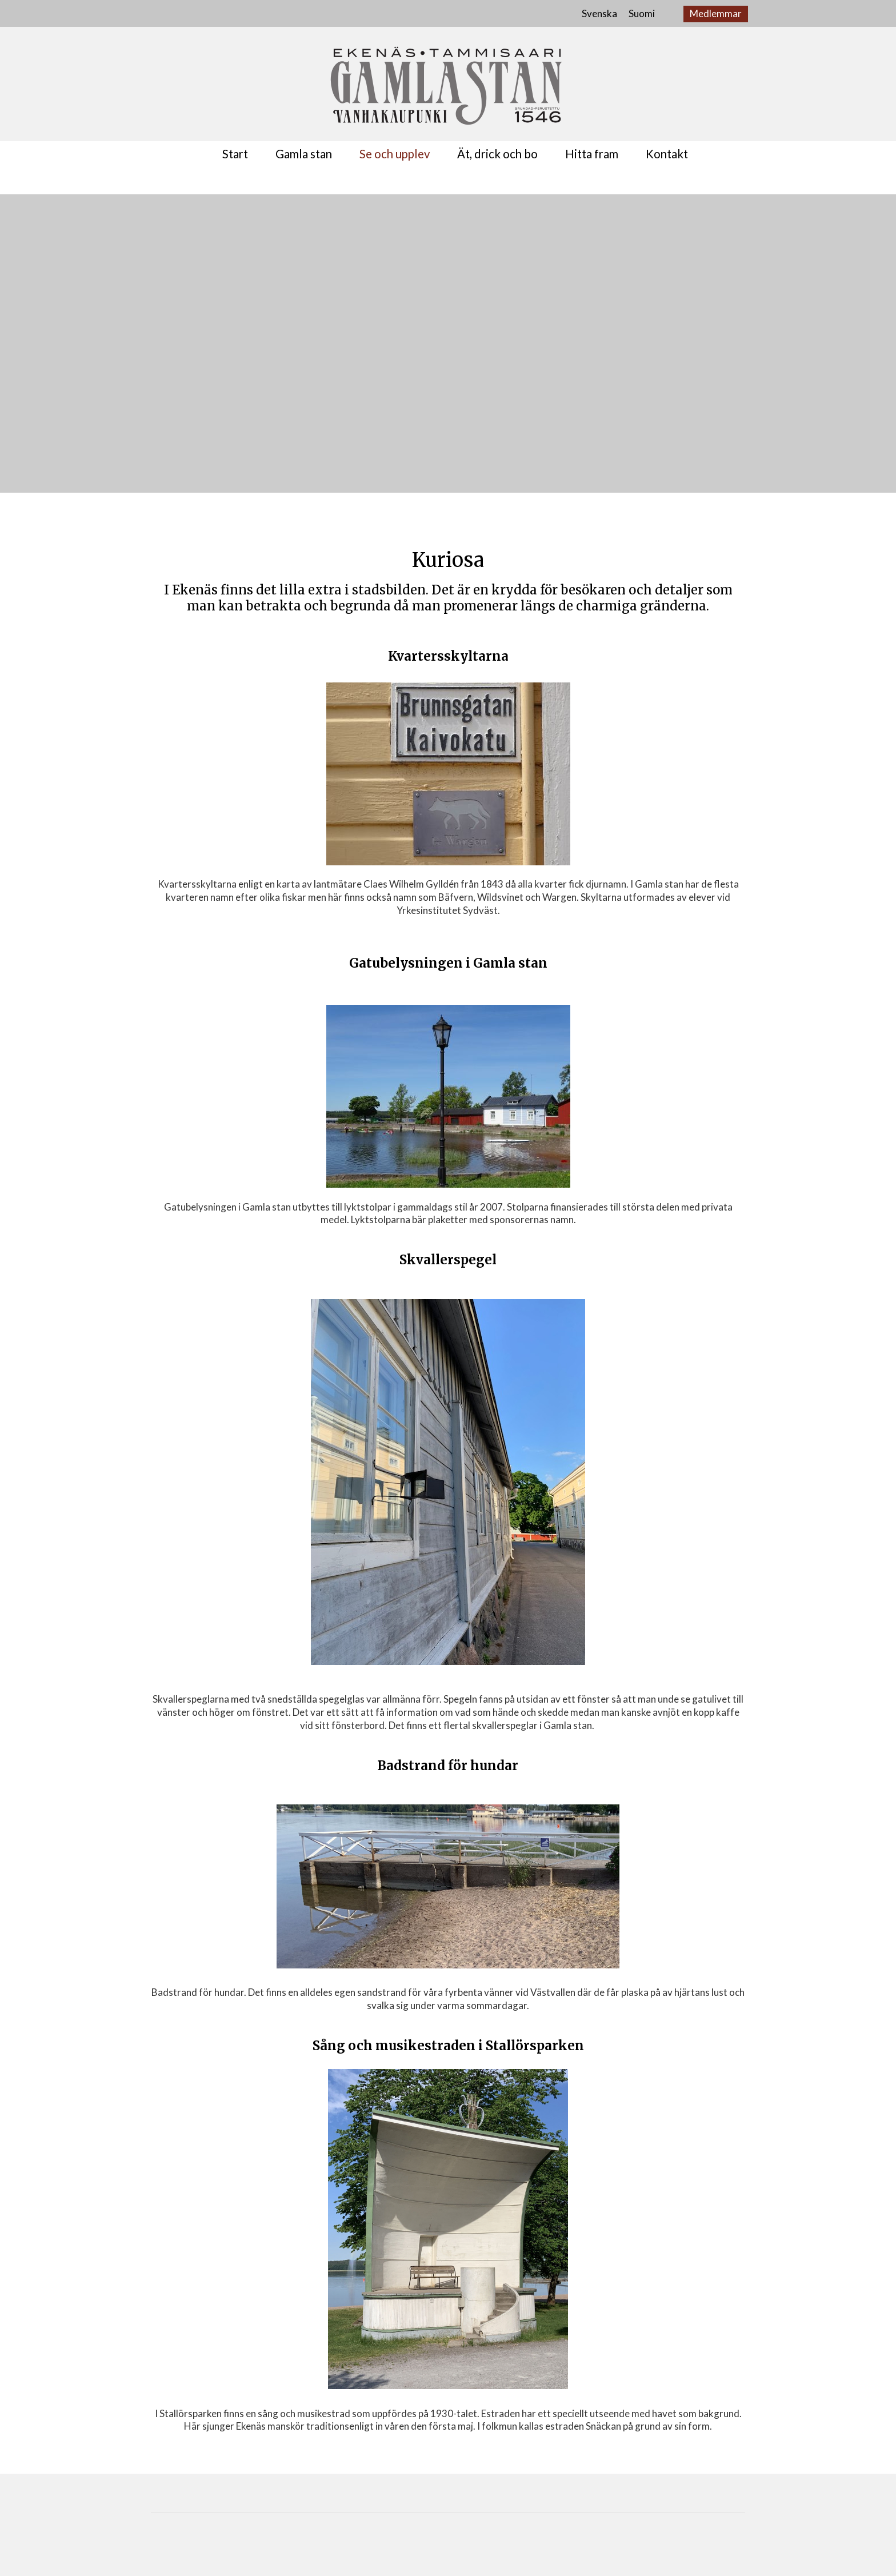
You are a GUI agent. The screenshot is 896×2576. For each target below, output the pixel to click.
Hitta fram (591, 154)
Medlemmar (716, 13)
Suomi (642, 13)
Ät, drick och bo (497, 154)
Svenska (599, 13)
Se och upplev (394, 154)
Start (235, 154)
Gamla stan (303, 154)
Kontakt (667, 154)
